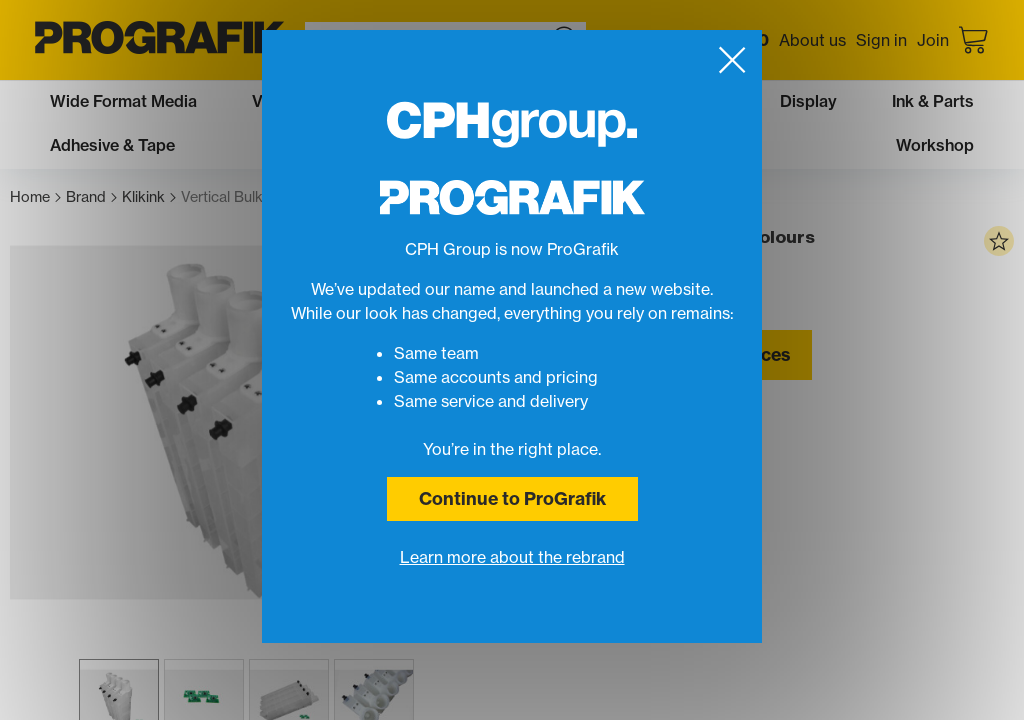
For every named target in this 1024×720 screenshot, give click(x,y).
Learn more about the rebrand (512, 557)
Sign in (881, 40)
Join (933, 40)
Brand (91, 197)
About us (812, 40)
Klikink (149, 197)
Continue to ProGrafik (512, 498)
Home (35, 197)
